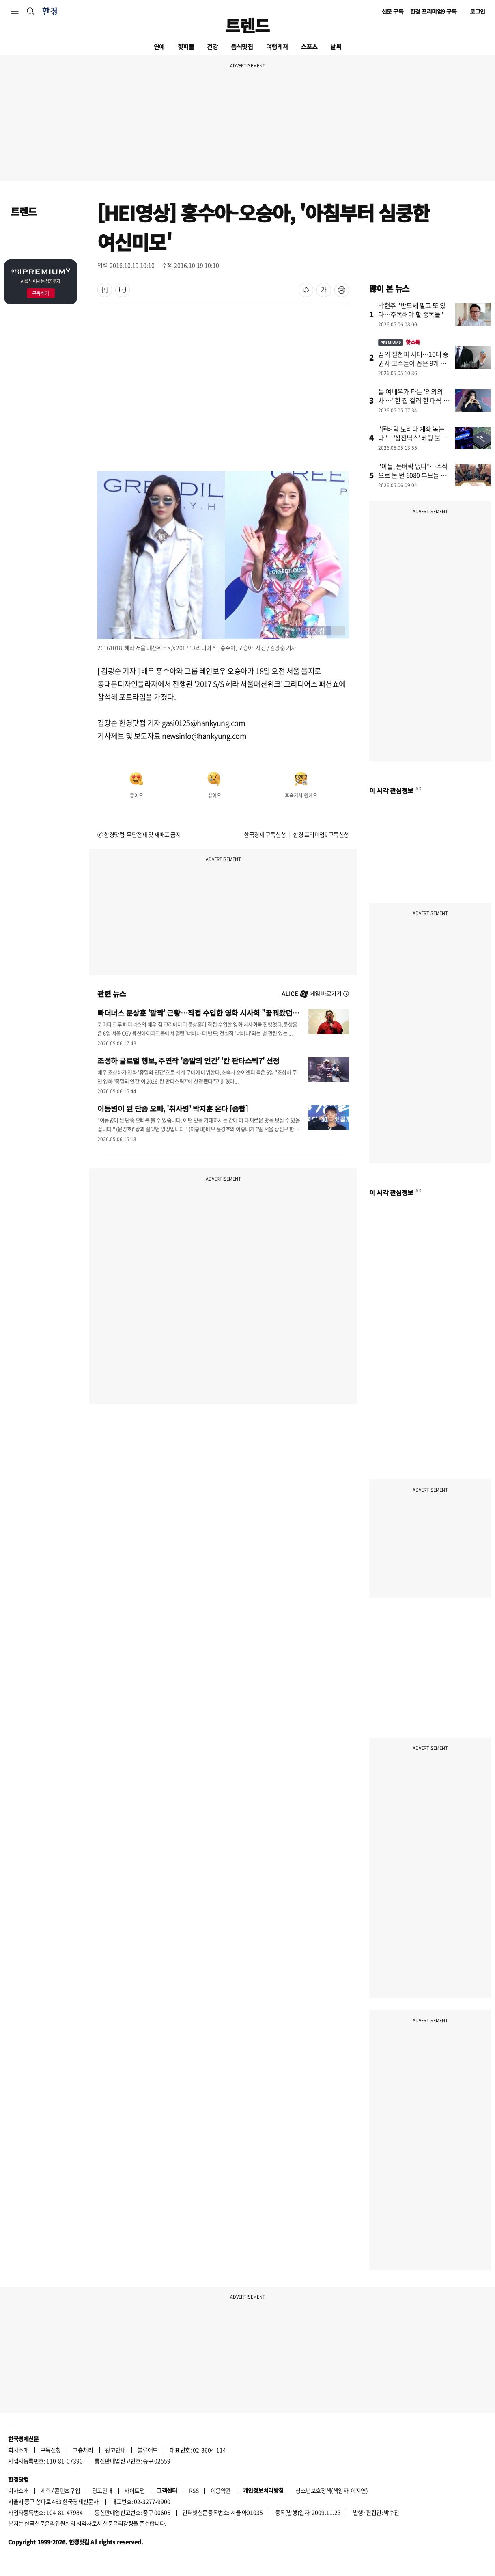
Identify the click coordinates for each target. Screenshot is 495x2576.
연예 (159, 46)
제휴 (46, 2490)
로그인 (477, 11)
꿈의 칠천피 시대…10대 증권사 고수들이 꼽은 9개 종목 (413, 363)
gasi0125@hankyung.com (203, 722)
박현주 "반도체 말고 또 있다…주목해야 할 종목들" (412, 309)
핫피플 (186, 46)
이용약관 (221, 2490)
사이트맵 (134, 2490)
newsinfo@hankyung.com (204, 735)
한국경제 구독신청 (265, 834)
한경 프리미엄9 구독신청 (321, 834)
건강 (212, 46)
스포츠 (309, 46)
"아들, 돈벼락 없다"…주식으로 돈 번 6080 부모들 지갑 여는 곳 (413, 475)
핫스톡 (399, 342)
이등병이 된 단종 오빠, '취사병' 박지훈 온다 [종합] (172, 1108)
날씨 (335, 46)
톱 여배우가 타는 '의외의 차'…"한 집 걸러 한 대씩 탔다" (413, 400)
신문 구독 (393, 11)
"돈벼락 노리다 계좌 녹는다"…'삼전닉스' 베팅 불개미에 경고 (412, 437)
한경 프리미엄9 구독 (433, 11)
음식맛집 (242, 46)
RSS (194, 2490)
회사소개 (18, 2450)
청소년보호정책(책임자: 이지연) (331, 2490)
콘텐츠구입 (67, 2490)
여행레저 (277, 46)
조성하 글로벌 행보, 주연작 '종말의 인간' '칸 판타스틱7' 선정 (188, 1060)
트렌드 (247, 25)
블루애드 (148, 2450)
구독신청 (51, 2450)
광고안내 (115, 2450)
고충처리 (83, 2450)
